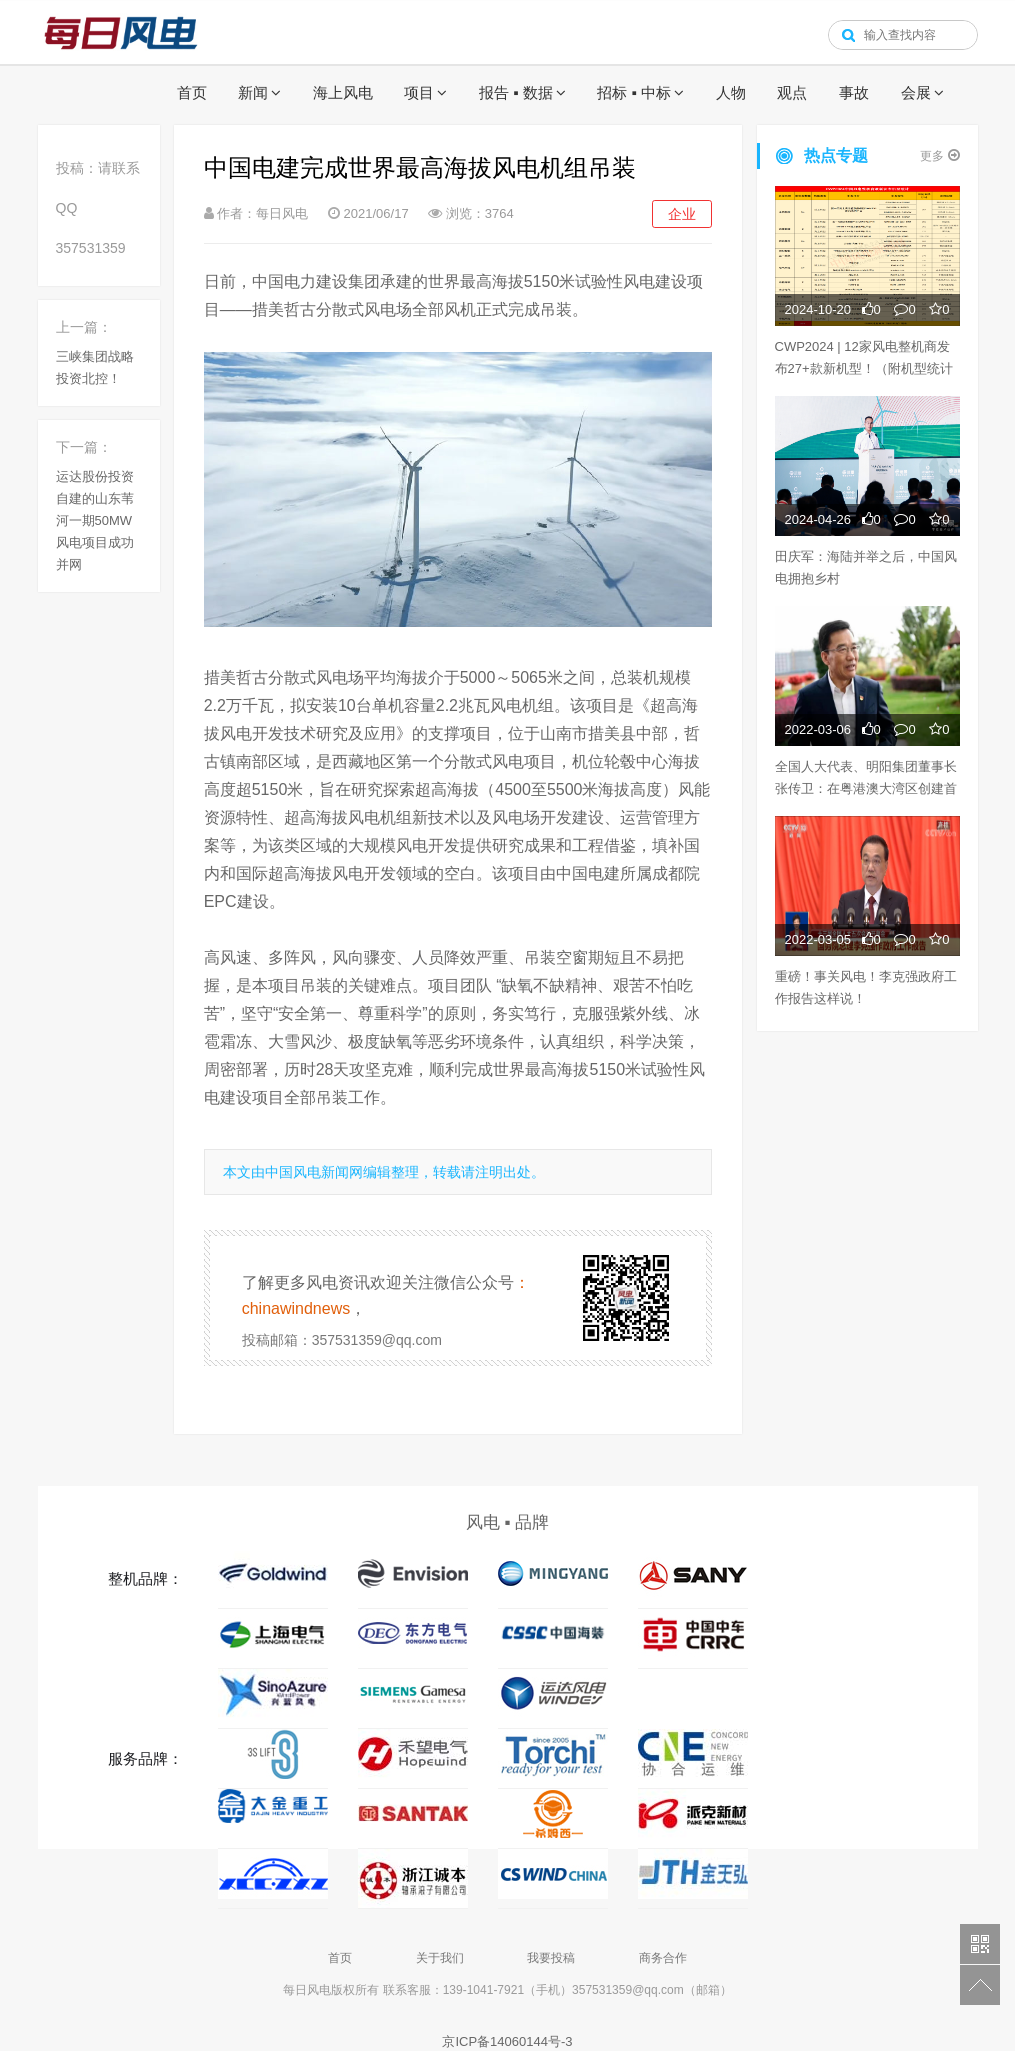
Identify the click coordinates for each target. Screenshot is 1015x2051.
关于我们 (440, 1958)
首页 (192, 92)
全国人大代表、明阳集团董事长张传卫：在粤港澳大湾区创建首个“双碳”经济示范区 (866, 788)
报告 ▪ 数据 (516, 92)
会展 (916, 92)
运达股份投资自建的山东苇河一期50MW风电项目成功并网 (95, 520)
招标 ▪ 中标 (634, 92)
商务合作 (663, 1958)
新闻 (253, 92)
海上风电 (343, 92)
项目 (419, 92)
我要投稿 (551, 1958)
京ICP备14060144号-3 (507, 2041)
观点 (792, 92)
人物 (731, 92)
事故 (854, 92)
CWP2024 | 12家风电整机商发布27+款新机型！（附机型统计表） (864, 368)
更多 (939, 155)
